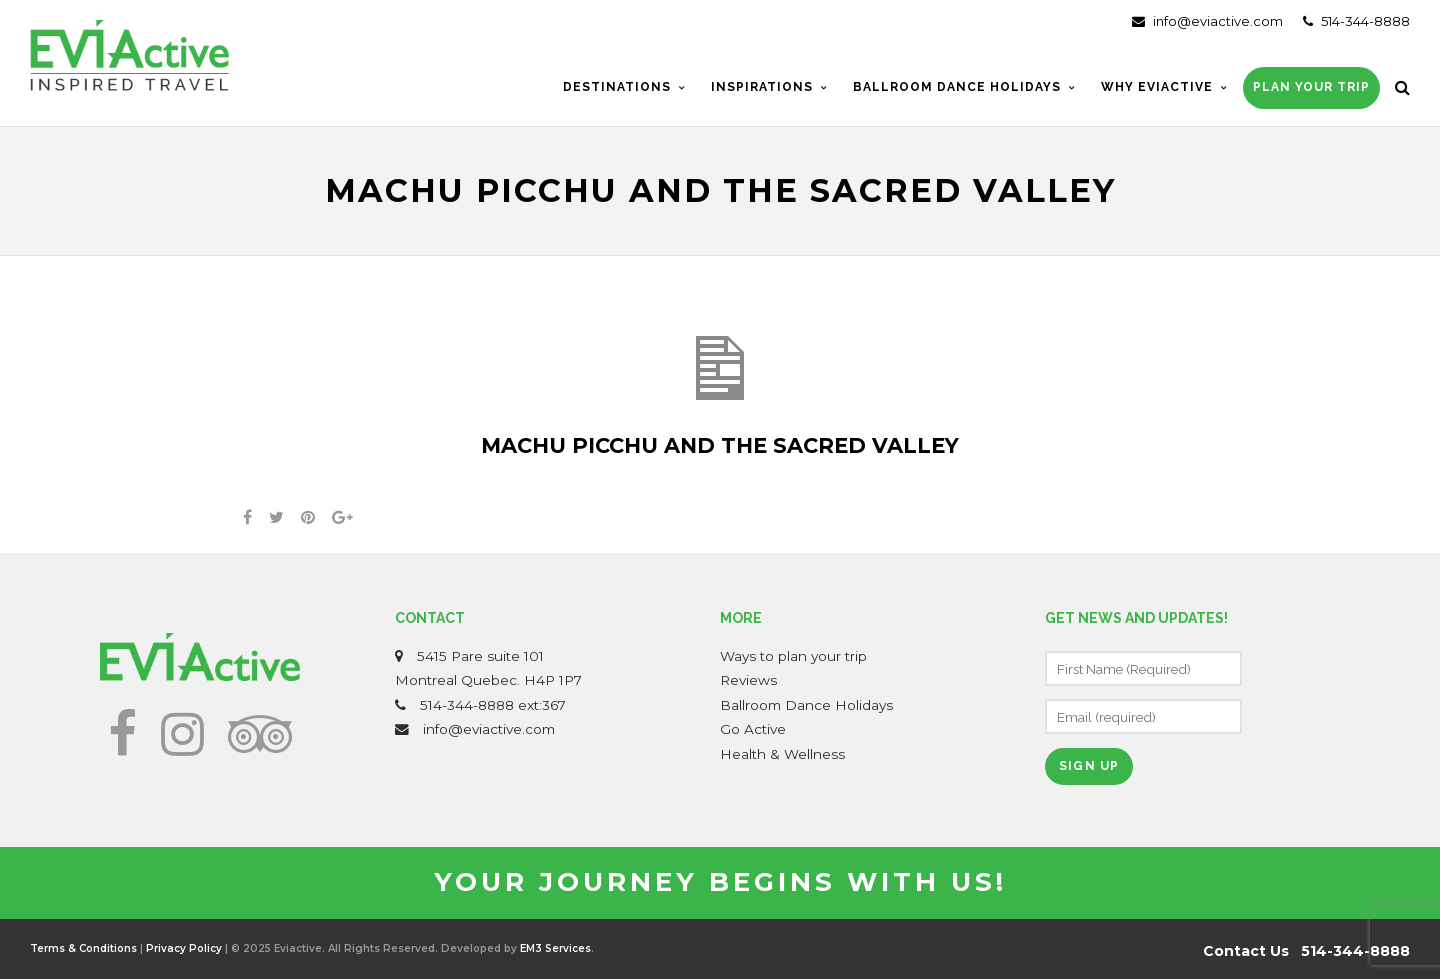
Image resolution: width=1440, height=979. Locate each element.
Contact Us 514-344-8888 (1306, 951)
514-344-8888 (1356, 21)
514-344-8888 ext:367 (493, 705)
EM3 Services (555, 948)
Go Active (753, 729)
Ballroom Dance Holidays (806, 705)
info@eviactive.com (1207, 21)
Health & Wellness (782, 754)
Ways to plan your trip (793, 656)
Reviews (748, 680)
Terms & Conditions (83, 948)
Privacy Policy (184, 948)
